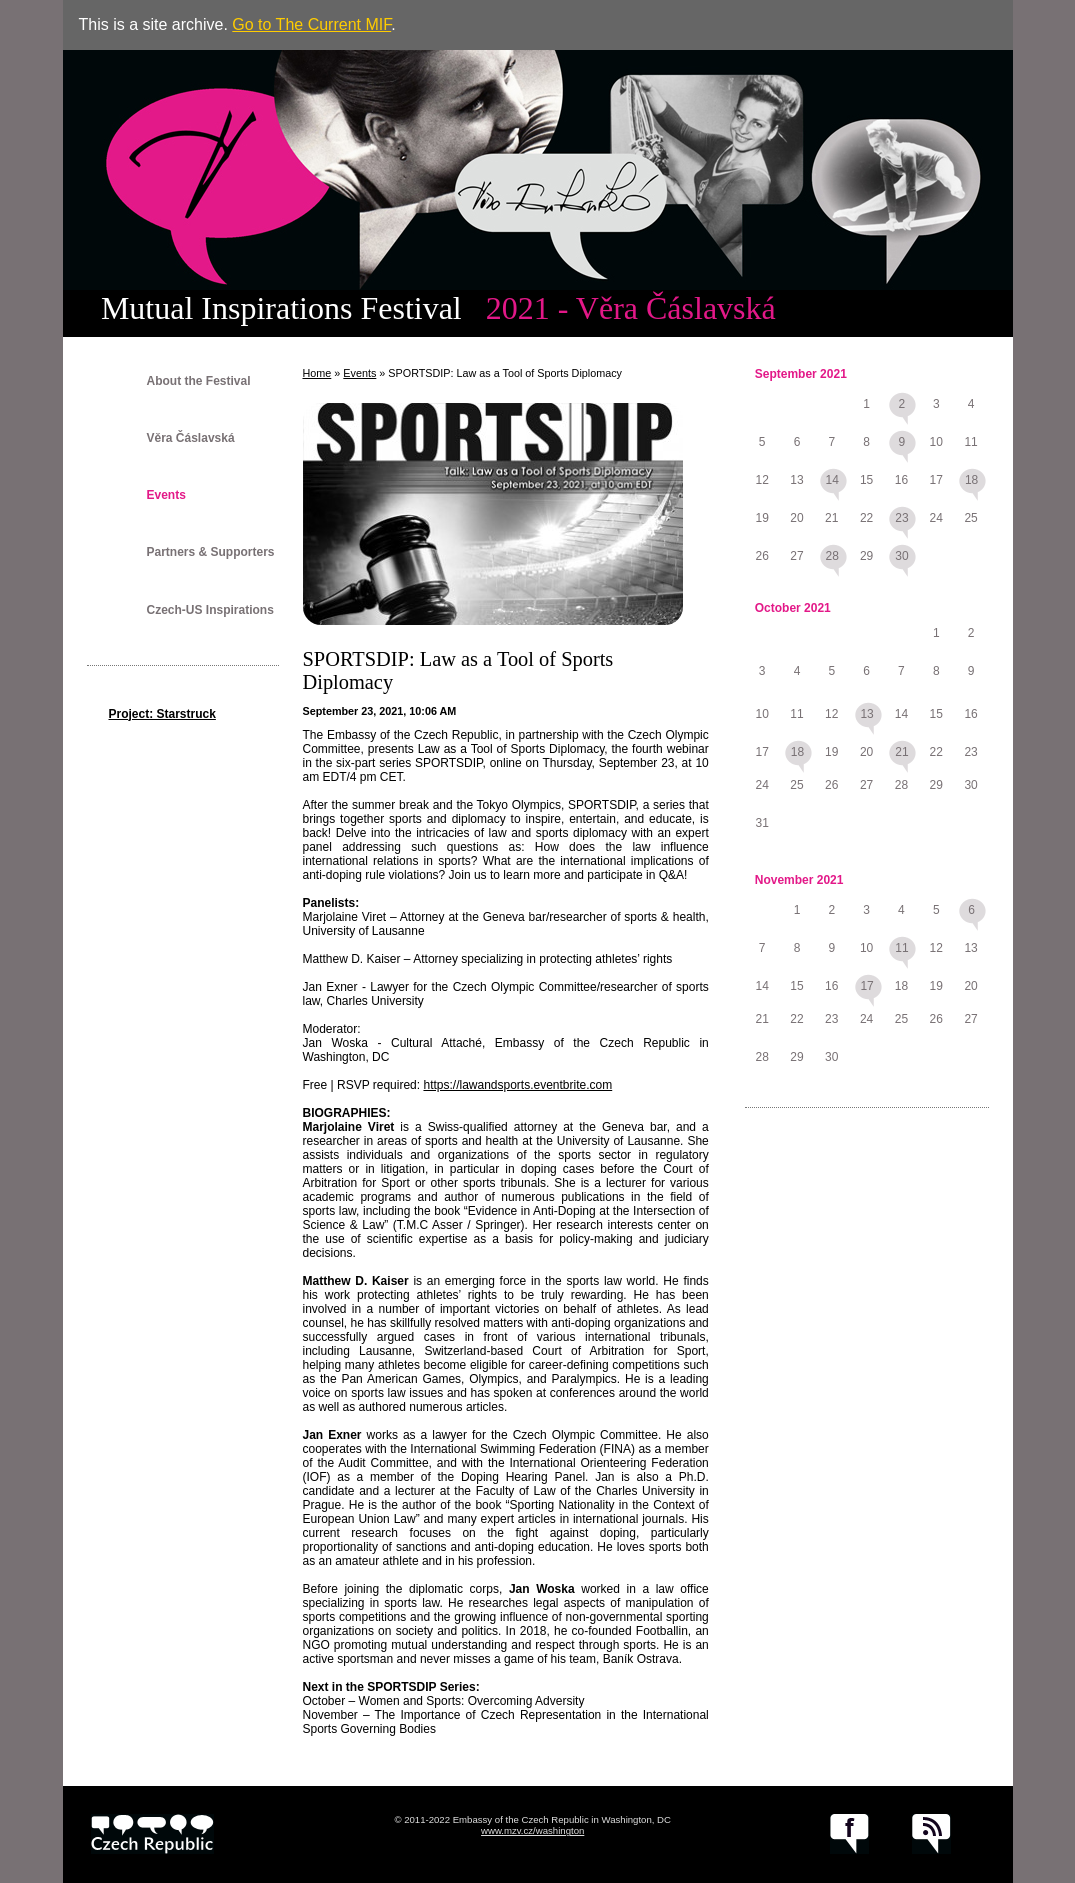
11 (901, 948)
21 (901, 752)
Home (317, 373)
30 (901, 556)
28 (832, 556)
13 (866, 714)
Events (166, 495)
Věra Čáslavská (191, 438)
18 (971, 480)
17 (866, 986)
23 (901, 518)
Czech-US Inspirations (210, 610)
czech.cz (152, 1834)
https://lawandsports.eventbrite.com (517, 1085)
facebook (849, 1834)
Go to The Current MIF (311, 24)
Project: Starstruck (162, 714)
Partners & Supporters (211, 552)
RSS (931, 1834)
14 (832, 480)
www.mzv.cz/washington (532, 1830)
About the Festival (199, 381)
